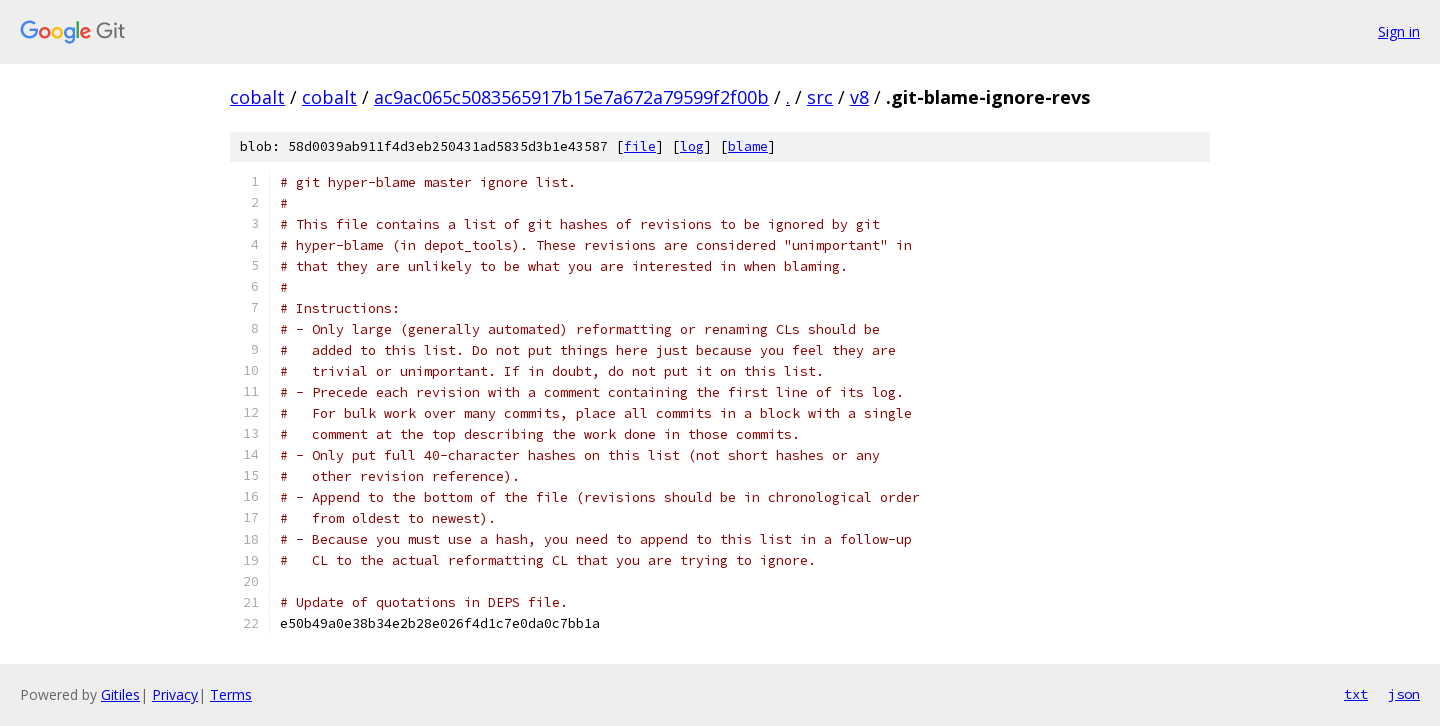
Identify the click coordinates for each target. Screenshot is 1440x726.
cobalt (257, 97)
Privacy (175, 694)
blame (748, 146)
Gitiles (120, 694)
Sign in (1399, 31)
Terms (231, 694)
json (1404, 694)
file (640, 146)
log (692, 146)
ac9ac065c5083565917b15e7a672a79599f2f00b (571, 97)
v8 (859, 97)
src (820, 97)
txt (1356, 694)
